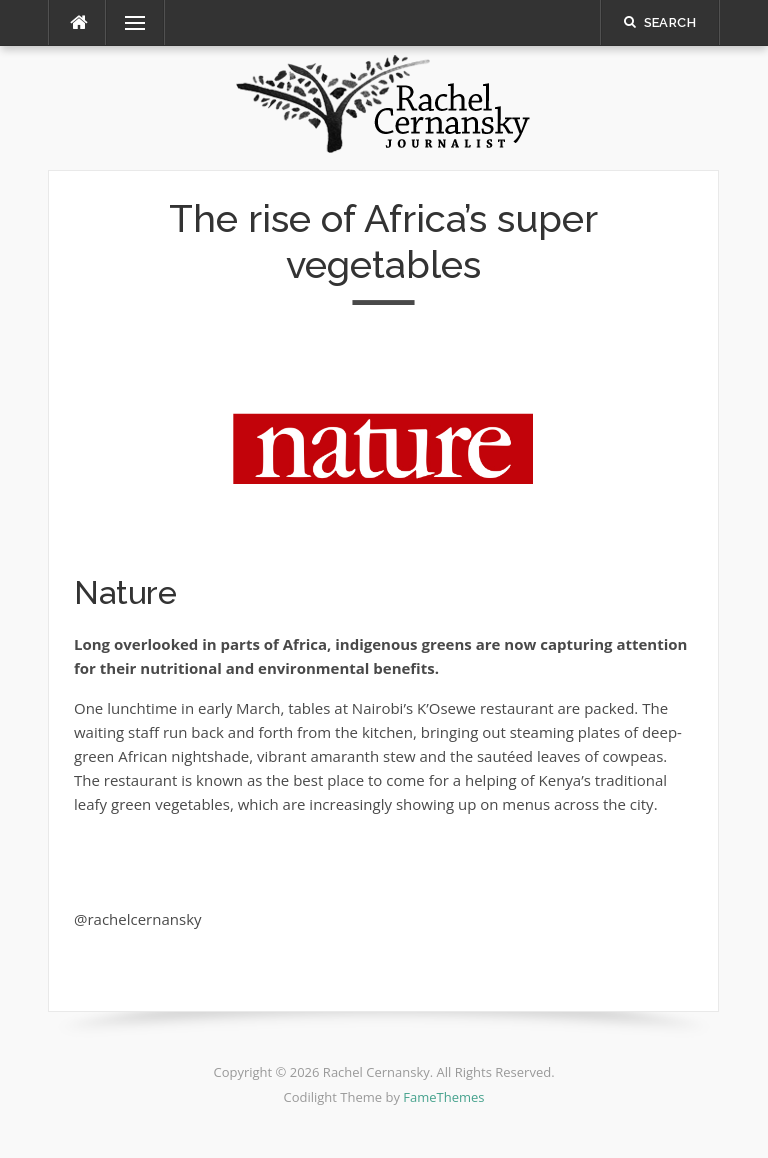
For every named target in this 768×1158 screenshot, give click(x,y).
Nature (125, 592)
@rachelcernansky (138, 919)
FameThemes (443, 1097)
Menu (127, 23)
